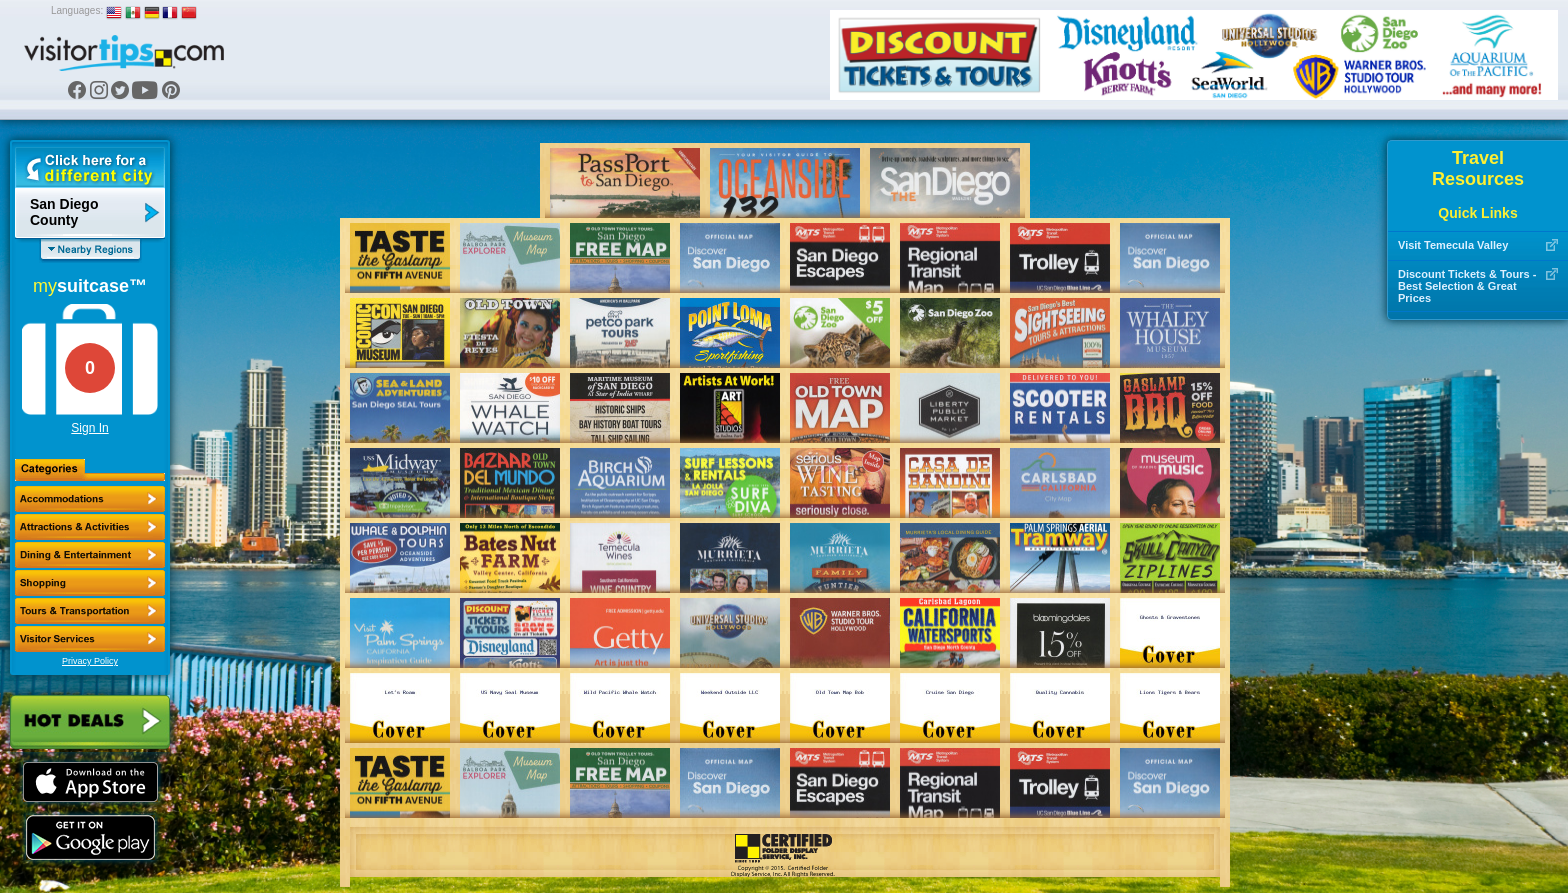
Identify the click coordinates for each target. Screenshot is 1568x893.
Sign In (89, 428)
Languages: (77, 10)
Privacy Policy (90, 661)
